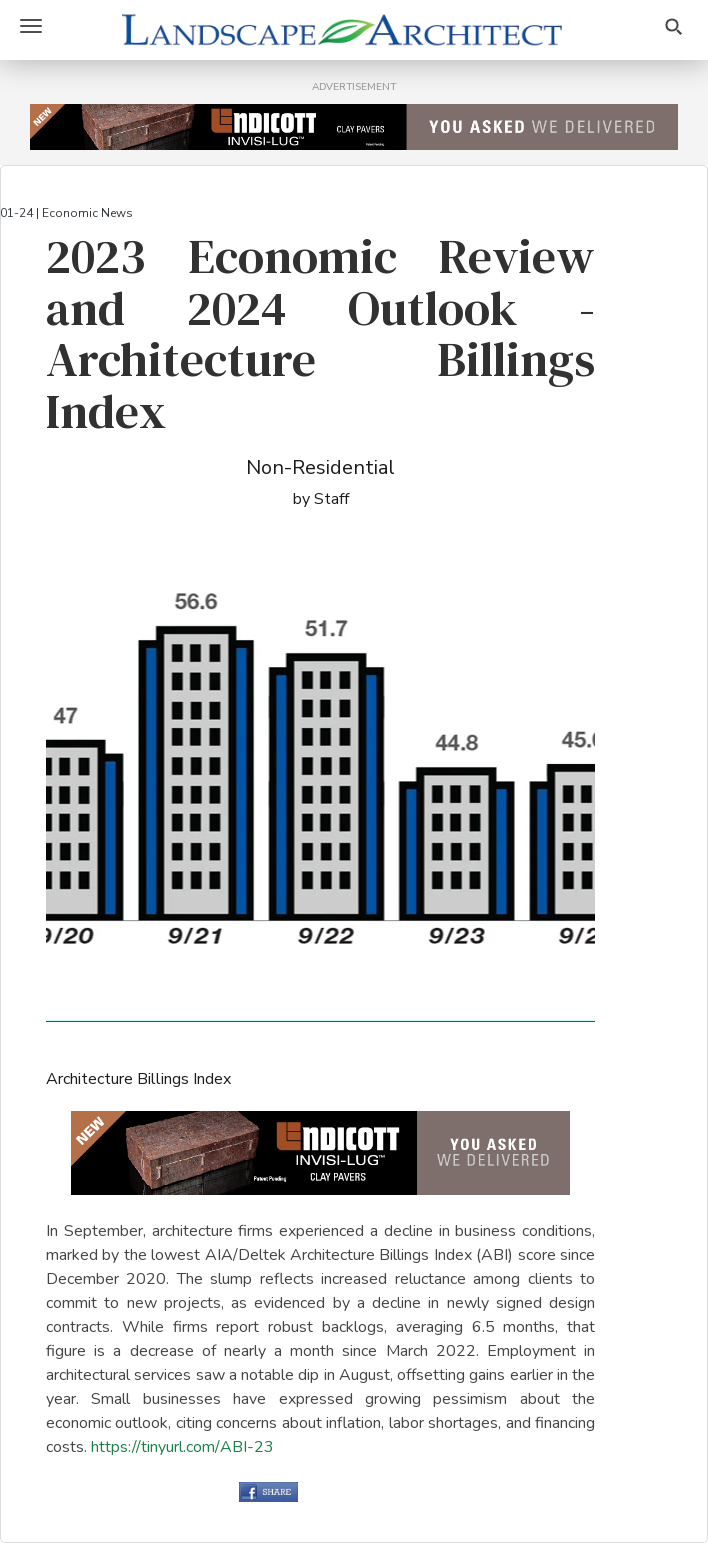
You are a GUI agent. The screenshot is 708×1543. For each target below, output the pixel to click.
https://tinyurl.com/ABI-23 (182, 1447)
